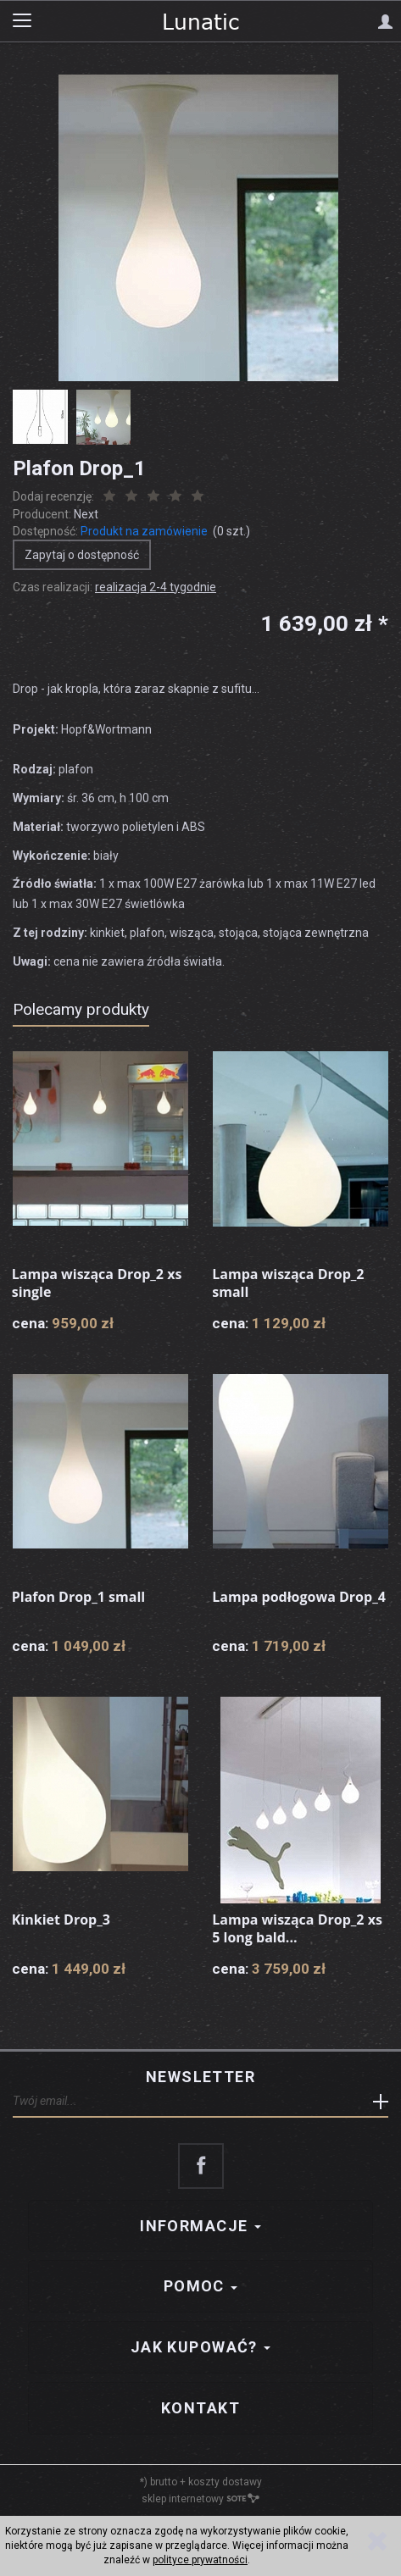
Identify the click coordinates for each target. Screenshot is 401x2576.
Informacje (200, 2226)
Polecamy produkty (81, 1009)
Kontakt (200, 2408)
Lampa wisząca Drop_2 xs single (97, 1283)
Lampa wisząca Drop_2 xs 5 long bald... (297, 1928)
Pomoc (201, 2286)
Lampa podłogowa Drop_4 (299, 1596)
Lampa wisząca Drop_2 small (288, 1283)
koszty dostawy (225, 2482)
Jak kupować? (201, 2347)
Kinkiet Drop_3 (61, 1919)
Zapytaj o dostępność (82, 555)
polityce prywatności (200, 2560)
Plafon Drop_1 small (78, 1596)
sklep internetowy (200, 2499)
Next (86, 514)
